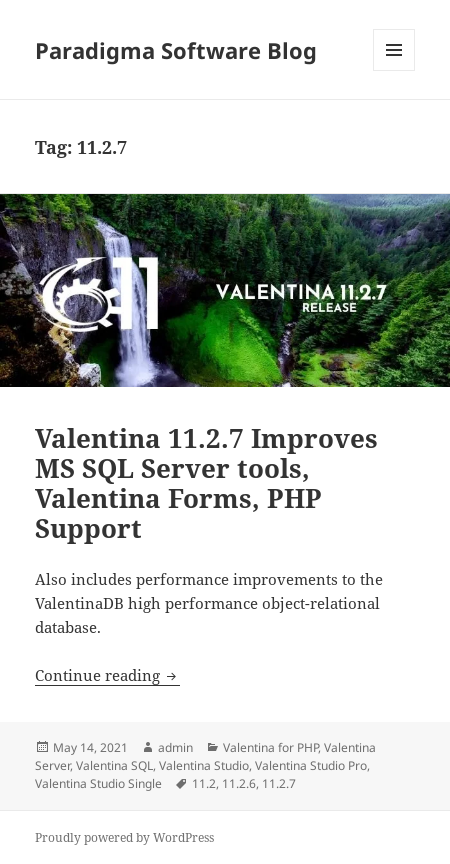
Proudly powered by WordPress (124, 837)
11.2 (204, 783)
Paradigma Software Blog (176, 50)
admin (175, 747)
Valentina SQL (114, 765)
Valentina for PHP (270, 747)
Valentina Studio (204, 765)
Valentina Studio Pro (311, 765)
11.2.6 (239, 783)
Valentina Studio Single (98, 783)
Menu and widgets (394, 70)
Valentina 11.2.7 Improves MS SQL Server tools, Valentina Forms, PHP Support (206, 483)
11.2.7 (279, 783)
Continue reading (107, 675)
